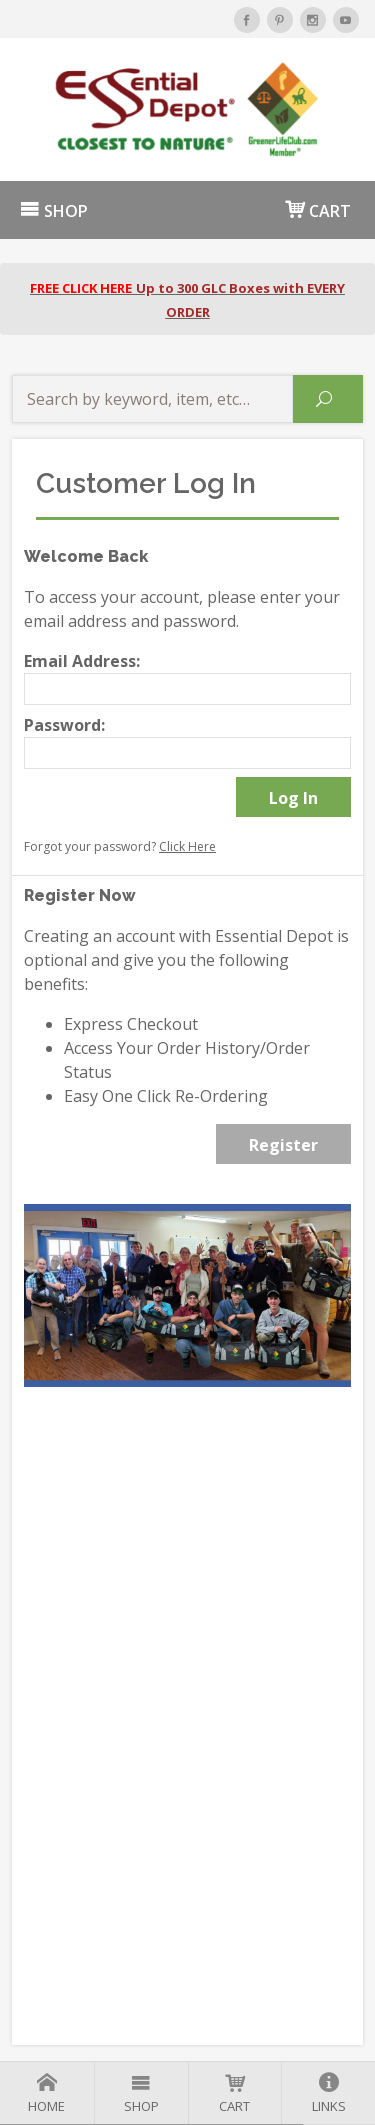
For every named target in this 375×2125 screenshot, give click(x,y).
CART (318, 209)
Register (283, 1145)
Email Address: (82, 661)
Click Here (187, 846)
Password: (64, 725)
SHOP (54, 211)
